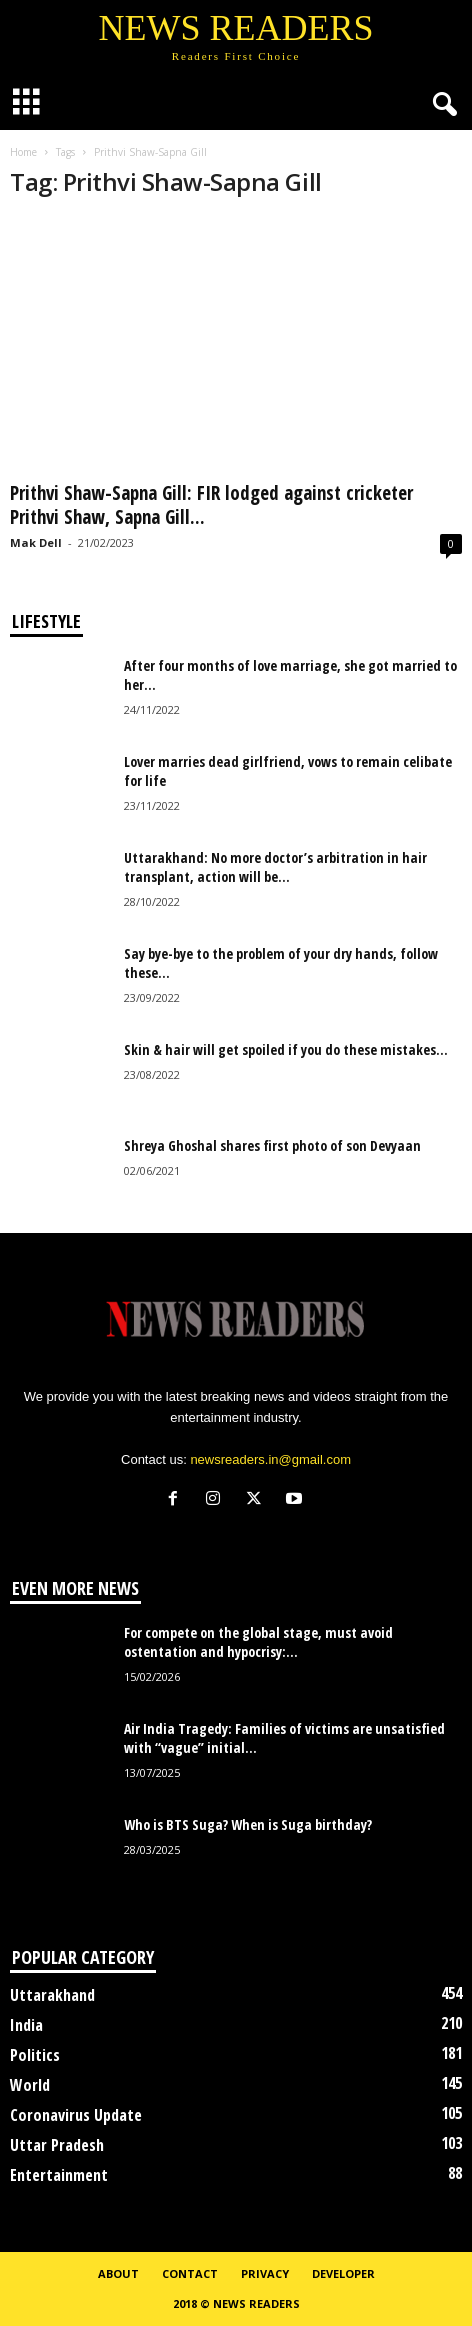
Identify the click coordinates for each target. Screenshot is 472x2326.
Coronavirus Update (76, 2115)
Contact (190, 2273)
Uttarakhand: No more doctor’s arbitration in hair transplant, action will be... (275, 867)
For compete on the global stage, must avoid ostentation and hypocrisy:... (258, 1642)
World (30, 2085)
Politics (35, 2055)
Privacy (265, 2273)
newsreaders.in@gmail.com (270, 1459)
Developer (343, 2273)
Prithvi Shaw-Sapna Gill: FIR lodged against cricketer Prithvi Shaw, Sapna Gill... (211, 505)
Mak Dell (36, 542)
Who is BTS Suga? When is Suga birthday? (248, 1824)
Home (23, 152)
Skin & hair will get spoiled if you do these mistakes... (286, 1049)
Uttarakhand (52, 1995)
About (118, 2273)
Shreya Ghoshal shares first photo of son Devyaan (272, 1145)
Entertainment (59, 2175)
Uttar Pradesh (57, 2145)
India (26, 2025)
